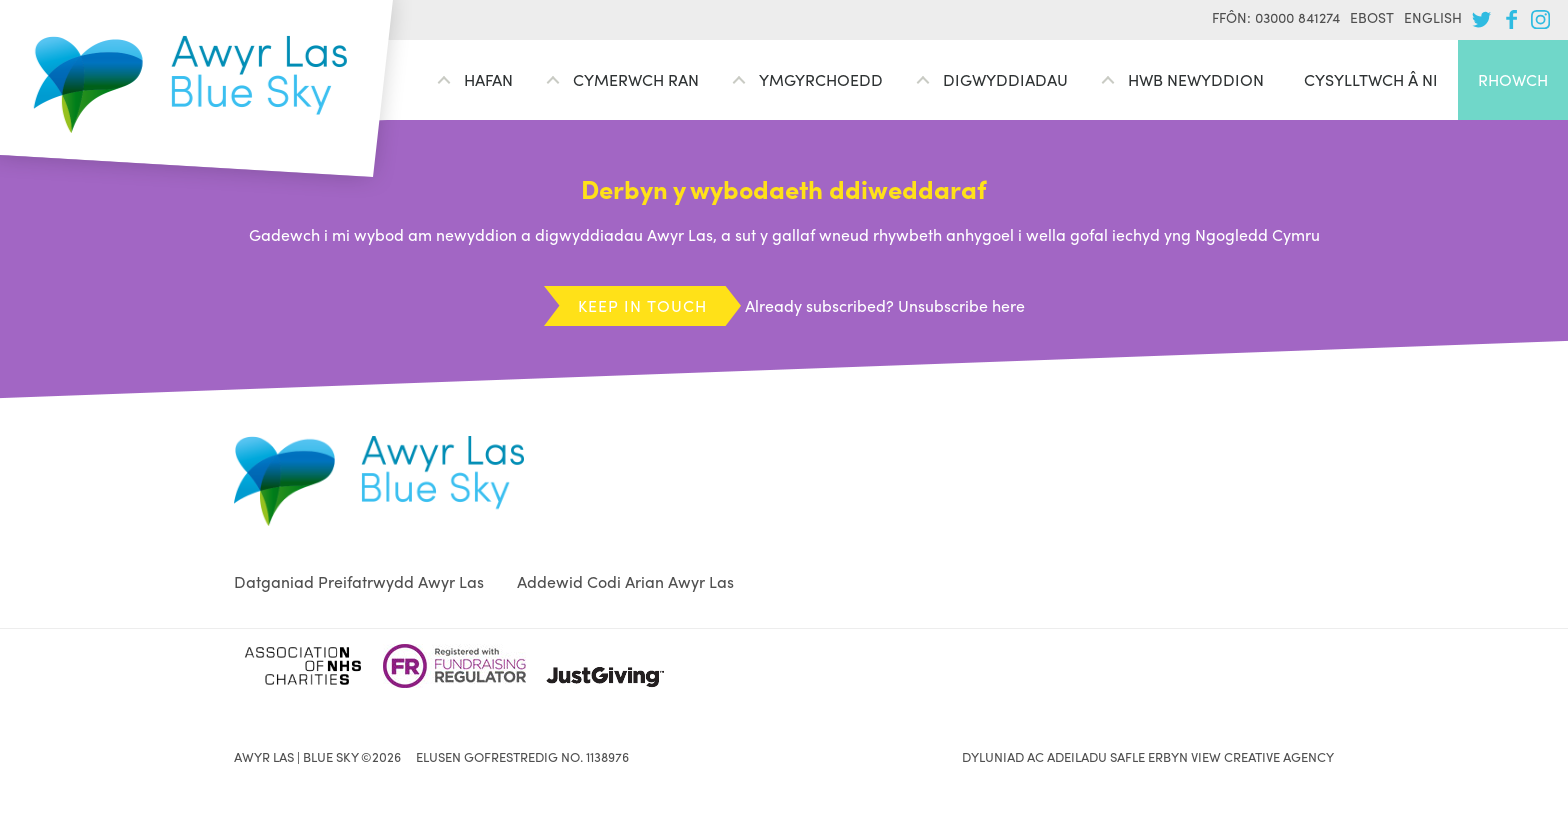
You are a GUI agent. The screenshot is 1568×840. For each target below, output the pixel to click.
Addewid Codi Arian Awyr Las (625, 581)
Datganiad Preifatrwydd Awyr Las (359, 581)
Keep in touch (642, 305)
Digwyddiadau (1005, 79)
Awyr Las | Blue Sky (190, 84)
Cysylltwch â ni (1371, 79)
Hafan (488, 79)
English (1433, 17)
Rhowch (1513, 79)
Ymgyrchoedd (821, 79)
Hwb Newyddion (1196, 79)
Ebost (1372, 17)
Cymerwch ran (636, 79)
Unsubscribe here (961, 305)
